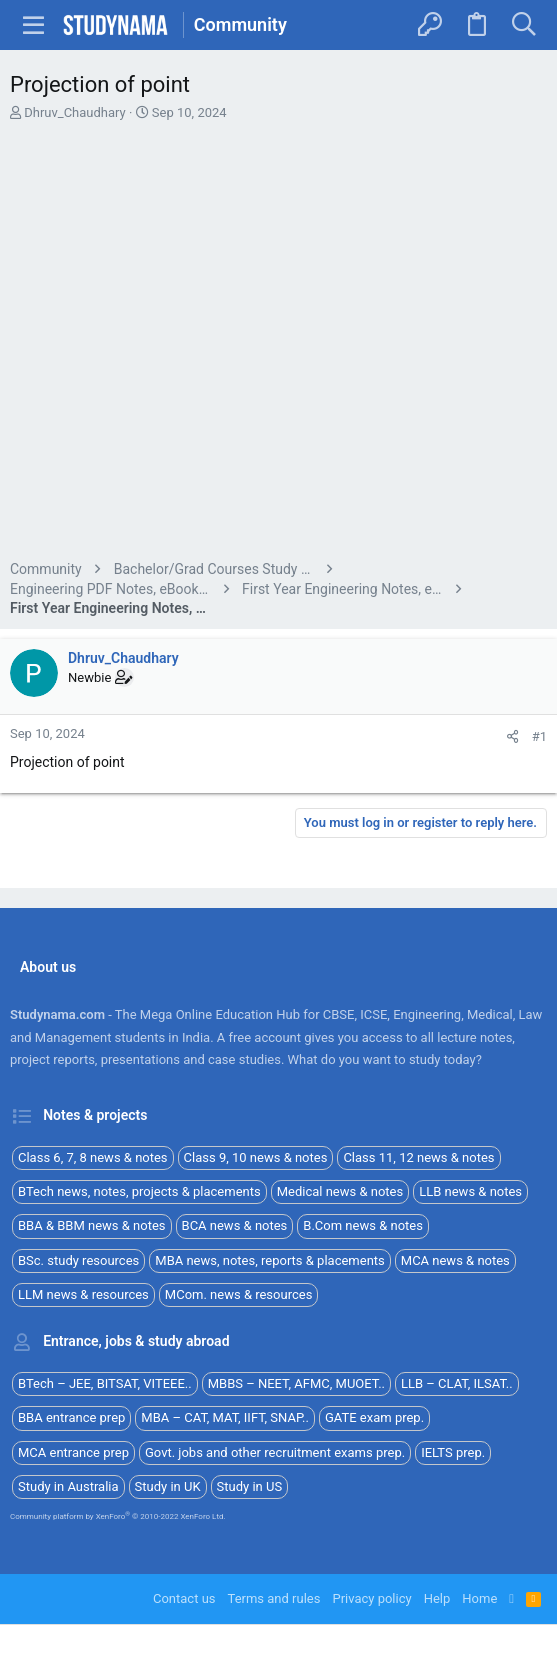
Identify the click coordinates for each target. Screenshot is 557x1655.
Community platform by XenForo (118, 1516)
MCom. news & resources (239, 1294)
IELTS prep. (453, 1452)
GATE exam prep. (374, 1417)
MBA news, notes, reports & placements (270, 1260)
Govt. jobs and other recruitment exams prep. (275, 1452)
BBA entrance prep (71, 1417)
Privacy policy (371, 1598)
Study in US (250, 1486)
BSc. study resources (78, 1260)
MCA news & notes (455, 1260)
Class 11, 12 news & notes (418, 1157)
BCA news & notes (235, 1225)
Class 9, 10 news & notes (256, 1157)
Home (479, 1598)
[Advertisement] (278, 343)
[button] (34, 25)
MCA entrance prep (73, 1452)
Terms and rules (274, 1598)
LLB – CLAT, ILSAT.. (457, 1383)
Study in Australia (68, 1486)
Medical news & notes (340, 1191)
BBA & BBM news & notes (92, 1225)
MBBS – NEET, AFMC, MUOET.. (296, 1383)
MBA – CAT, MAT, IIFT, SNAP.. (225, 1417)
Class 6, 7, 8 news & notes (93, 1157)
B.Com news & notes (363, 1225)
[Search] (523, 25)
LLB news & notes (470, 1191)
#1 (539, 736)
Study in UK (168, 1486)
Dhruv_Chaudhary (75, 112)
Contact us (184, 1598)
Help (437, 1598)
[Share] (512, 736)
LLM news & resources (83, 1294)
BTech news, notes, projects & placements (139, 1191)
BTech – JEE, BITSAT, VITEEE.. (105, 1383)
